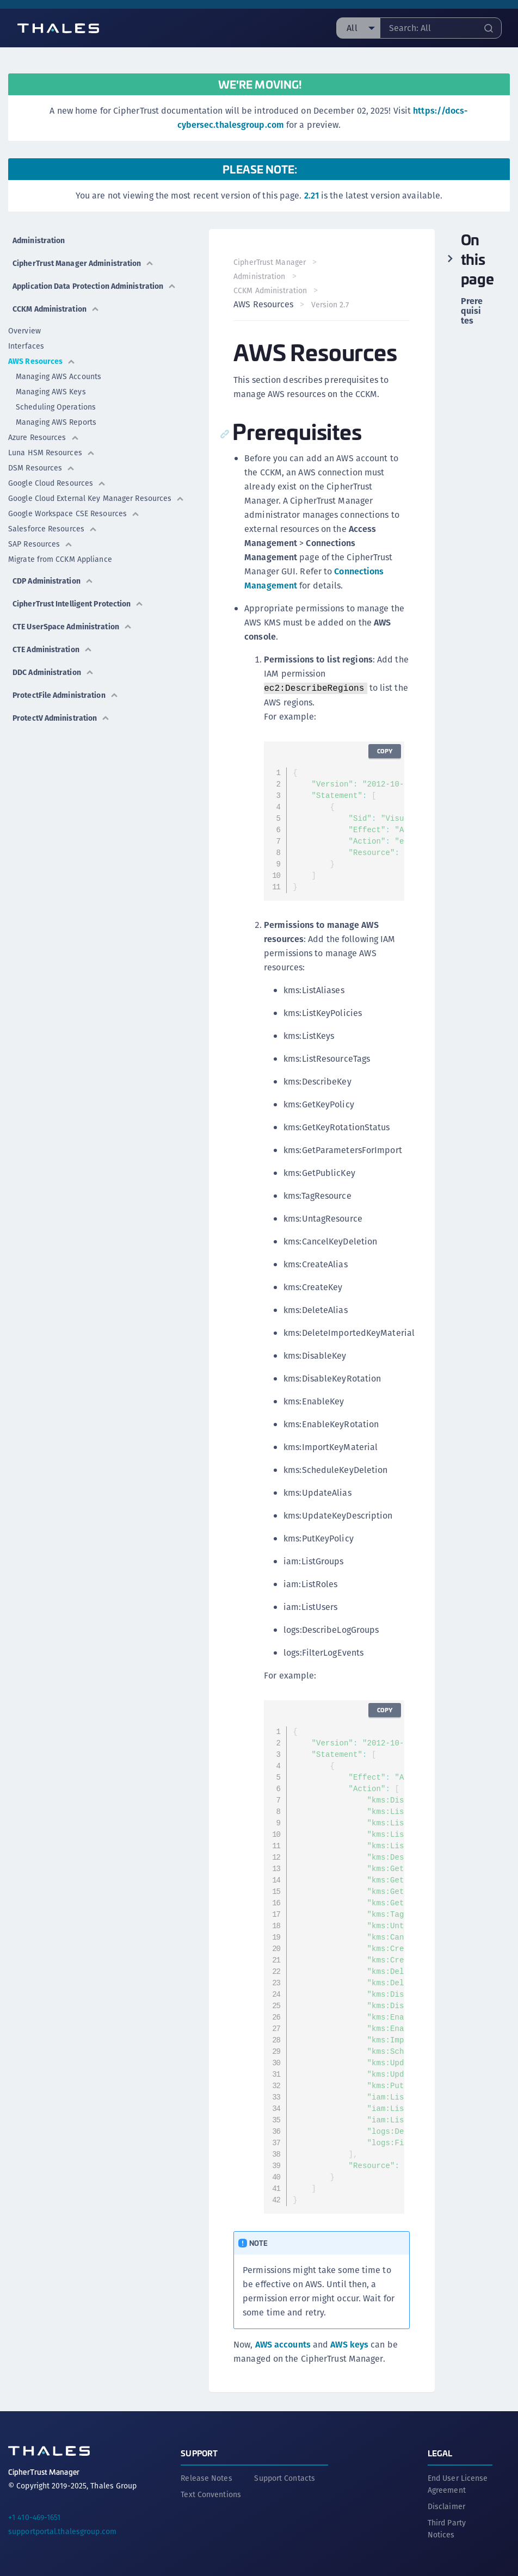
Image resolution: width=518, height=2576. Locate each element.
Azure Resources (43, 437)
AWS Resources (42, 361)
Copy (383, 751)
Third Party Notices (447, 2527)
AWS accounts (284, 2344)
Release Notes (206, 2476)
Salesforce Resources (52, 529)
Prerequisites (472, 311)
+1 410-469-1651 (34, 2515)
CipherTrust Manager (271, 262)
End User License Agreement (458, 2482)
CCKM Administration (56, 309)
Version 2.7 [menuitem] (331, 304)
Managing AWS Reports (56, 422)
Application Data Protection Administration (94, 286)
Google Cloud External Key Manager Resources (96, 498)
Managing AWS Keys (51, 392)
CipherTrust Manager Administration (83, 263)
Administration (39, 240)
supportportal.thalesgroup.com (62, 2529)
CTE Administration (52, 649)
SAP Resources (40, 544)
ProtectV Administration (61, 718)
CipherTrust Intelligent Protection (78, 603)
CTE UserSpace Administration (72, 626)
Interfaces (26, 346)
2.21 (311, 195)
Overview (24, 331)
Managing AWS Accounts (58, 376)
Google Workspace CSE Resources (74, 513)
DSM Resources (41, 468)
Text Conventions (211, 2492)
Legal (440, 2451)
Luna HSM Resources (51, 452)
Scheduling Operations (56, 407)
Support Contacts (284, 2476)
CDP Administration (53, 580)
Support (199, 2451)
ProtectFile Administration (66, 695)
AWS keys (351, 2344)
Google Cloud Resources (57, 483)
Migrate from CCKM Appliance (60, 559)
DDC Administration (53, 672)
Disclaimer (446, 2504)
